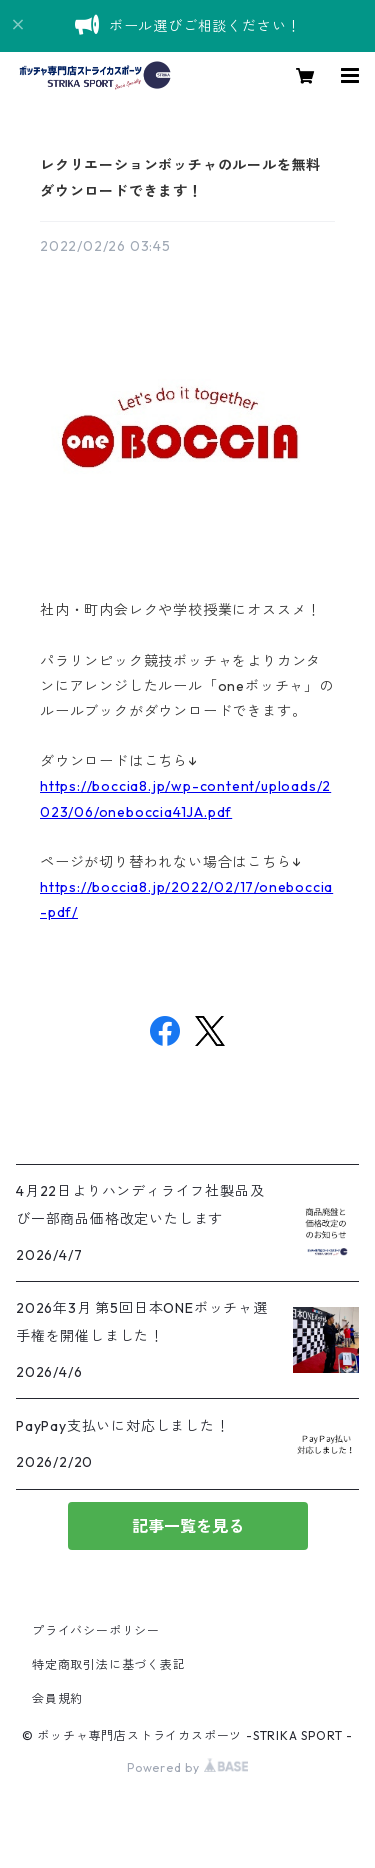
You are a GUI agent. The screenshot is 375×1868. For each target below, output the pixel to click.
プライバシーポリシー (96, 1630)
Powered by (187, 1767)
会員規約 (57, 1698)
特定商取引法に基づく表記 (109, 1664)
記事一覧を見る (188, 1526)
